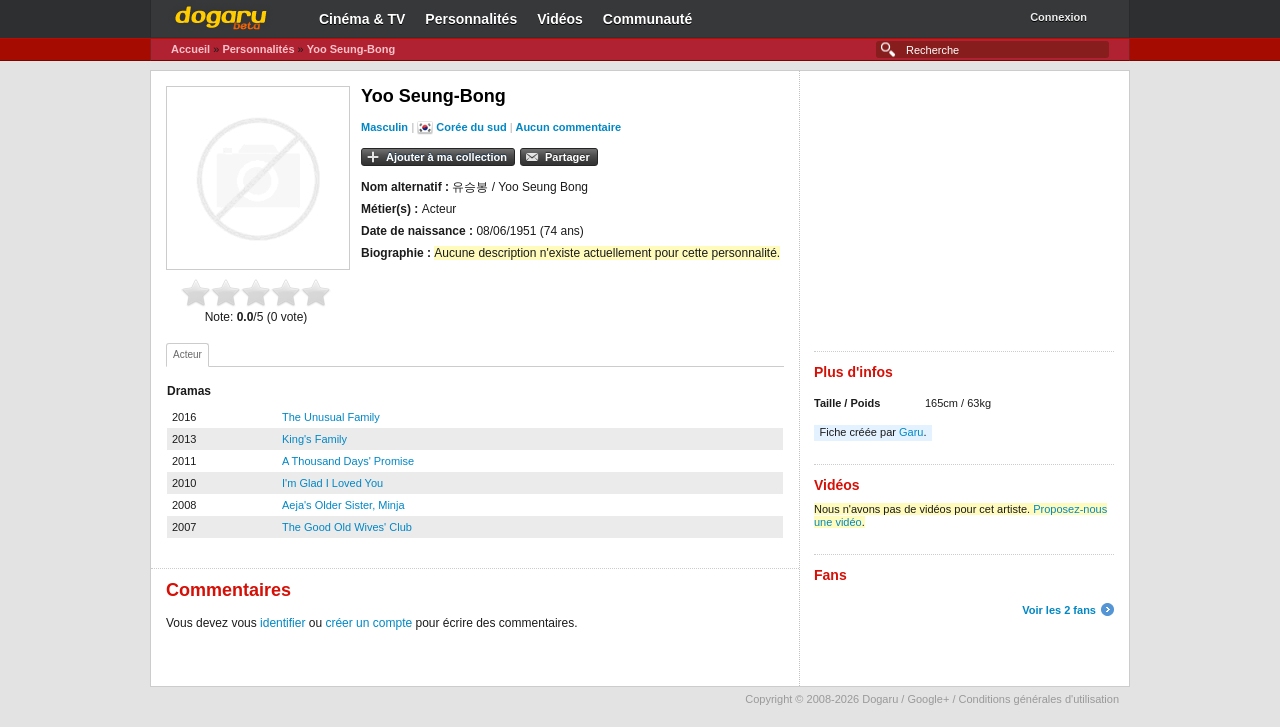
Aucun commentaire (568, 127)
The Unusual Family (331, 417)
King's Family (314, 439)
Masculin (384, 127)
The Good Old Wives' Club (347, 527)
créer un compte (368, 623)
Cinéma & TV (362, 19)
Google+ (928, 699)
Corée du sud (471, 127)
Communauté (647, 19)
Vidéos (560, 19)
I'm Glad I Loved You (332, 483)
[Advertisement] (964, 211)
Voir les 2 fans (1059, 610)
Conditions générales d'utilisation (1039, 699)
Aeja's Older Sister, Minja (343, 505)
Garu (911, 432)
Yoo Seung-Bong (351, 49)
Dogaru (221, 15)
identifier (282, 623)
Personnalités (471, 19)
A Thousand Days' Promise (348, 461)
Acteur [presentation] (187, 354)
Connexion (1058, 17)
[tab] (187, 355)
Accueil (190, 49)
